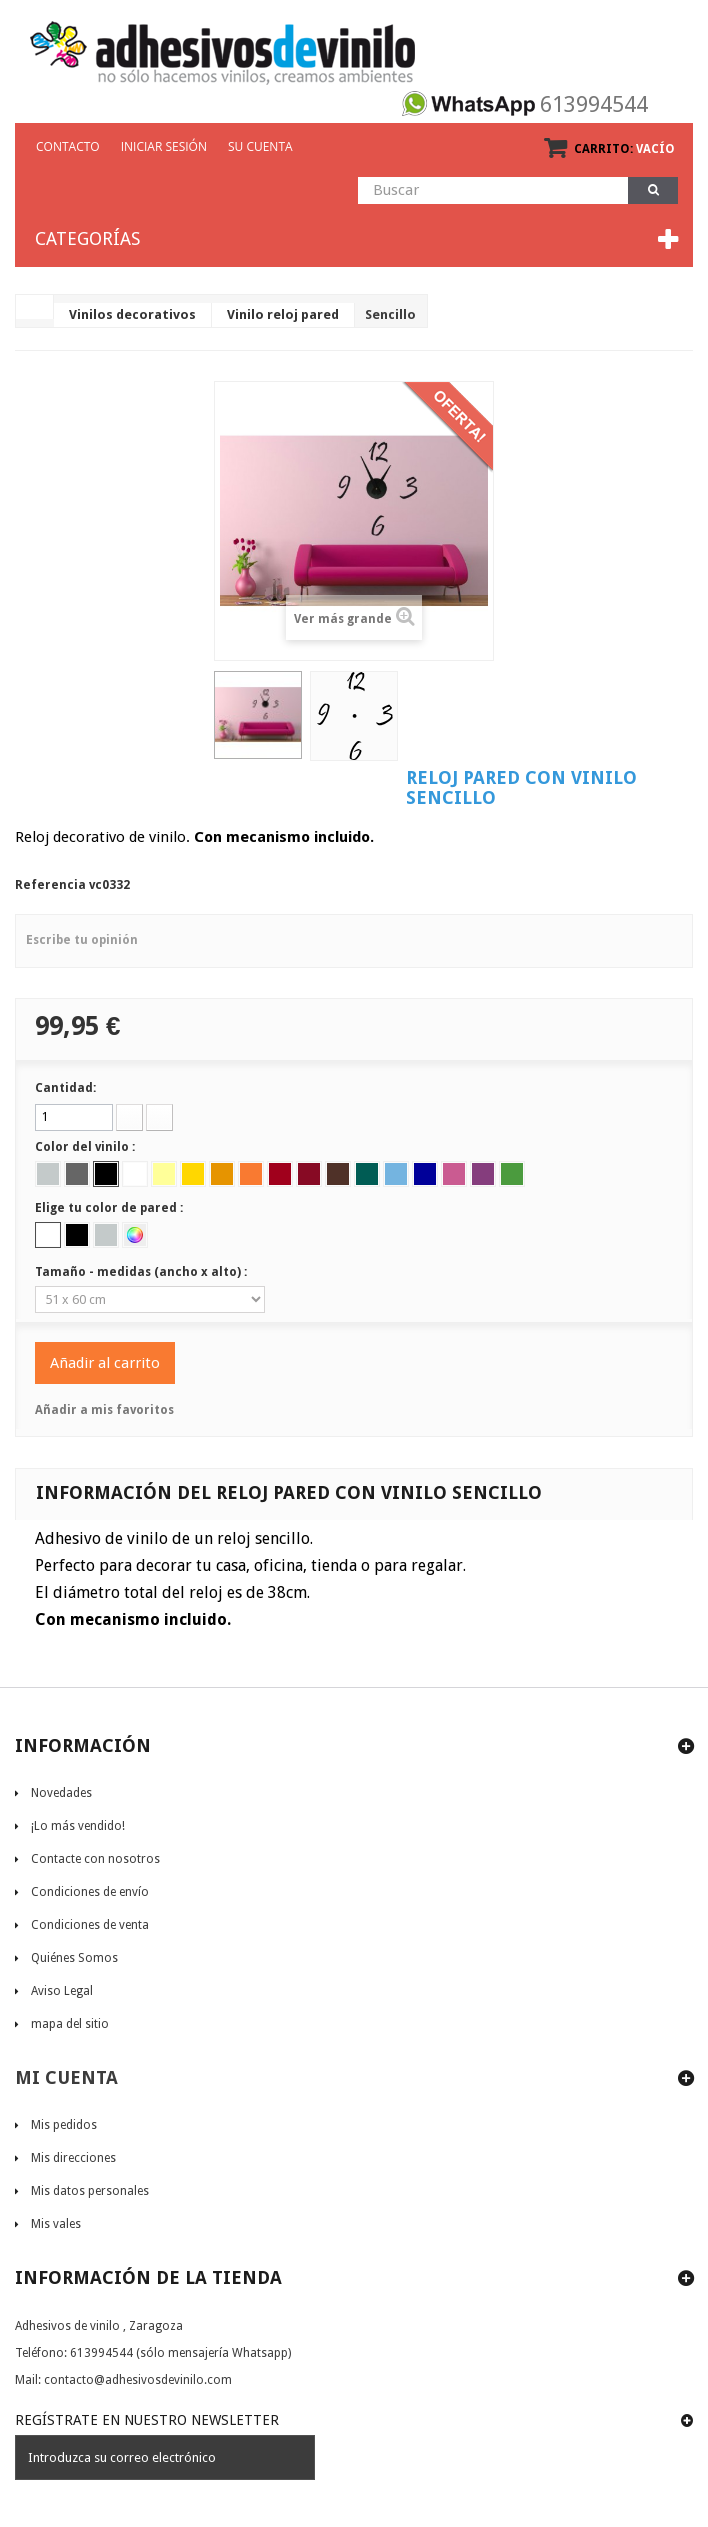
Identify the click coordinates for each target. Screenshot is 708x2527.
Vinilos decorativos (132, 314)
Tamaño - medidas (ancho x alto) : (142, 1272)
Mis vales (56, 2224)
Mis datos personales (90, 2191)
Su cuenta (260, 146)
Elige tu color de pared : (110, 1208)
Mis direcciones (73, 2158)
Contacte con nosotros (95, 1859)
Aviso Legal (62, 1991)
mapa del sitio (70, 2024)
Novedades (61, 1793)
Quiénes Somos (74, 1958)
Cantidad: (65, 1088)
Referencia (50, 885)
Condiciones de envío (90, 1892)
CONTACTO (68, 146)
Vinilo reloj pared (283, 314)
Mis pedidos (64, 2125)
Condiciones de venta (90, 1925)
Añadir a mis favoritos (104, 1410)
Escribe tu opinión (82, 940)
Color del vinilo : (86, 1147)
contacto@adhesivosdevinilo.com (138, 2380)
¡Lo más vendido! (78, 1826)
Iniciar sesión (164, 146)
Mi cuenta (66, 2077)
